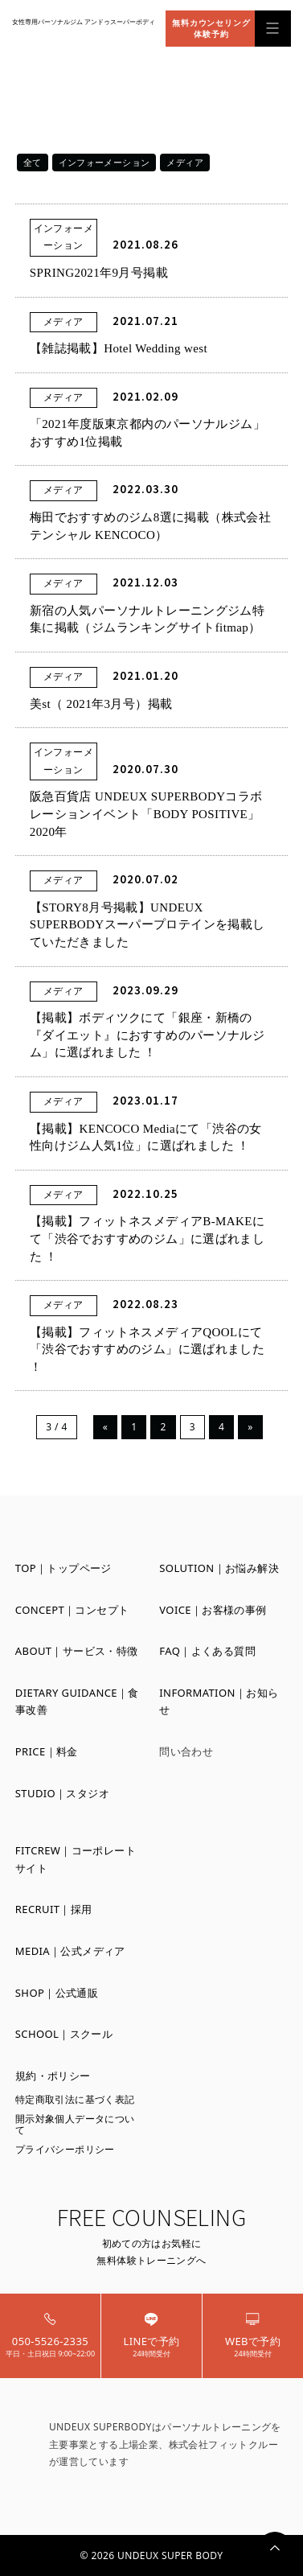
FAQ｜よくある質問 (207, 1651)
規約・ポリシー (53, 2075)
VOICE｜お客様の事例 (212, 1610)
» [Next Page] (250, 1427)
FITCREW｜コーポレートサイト (75, 1859)
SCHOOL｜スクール (64, 2034)
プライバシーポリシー (65, 2149)
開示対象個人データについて (75, 2124)
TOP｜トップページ (63, 1568)
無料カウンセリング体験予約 (211, 28)
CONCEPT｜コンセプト (72, 1610)
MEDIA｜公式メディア (70, 1951)
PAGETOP (275, 2548)
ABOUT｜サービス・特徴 (76, 1651)
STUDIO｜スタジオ (62, 1793)
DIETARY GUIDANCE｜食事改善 (77, 1701)
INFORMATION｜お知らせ (218, 1701)
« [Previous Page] (106, 1427)
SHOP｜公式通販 (56, 1992)
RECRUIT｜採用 (53, 1909)
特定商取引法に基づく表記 (75, 2099)
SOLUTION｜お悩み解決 (219, 1568)
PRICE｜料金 (46, 1751)
